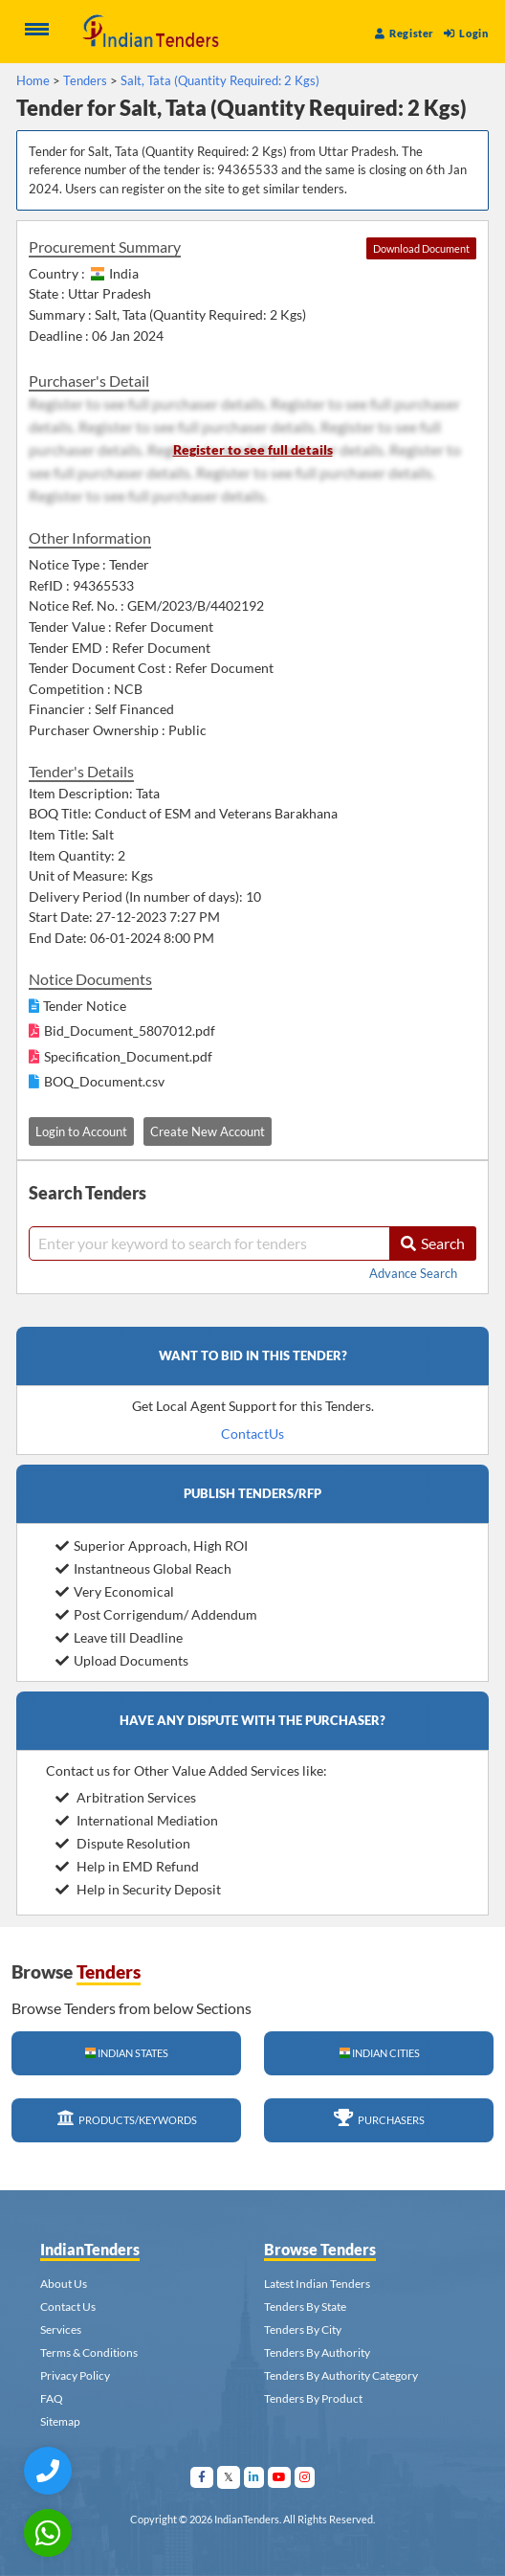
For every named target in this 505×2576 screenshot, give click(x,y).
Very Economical (114, 1591)
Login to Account (81, 1131)
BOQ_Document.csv (104, 1081)
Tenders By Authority (317, 2352)
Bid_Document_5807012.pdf (129, 1030)
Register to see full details (253, 449)
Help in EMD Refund (127, 1866)
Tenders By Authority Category (341, 2375)
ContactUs (252, 1433)
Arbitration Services (125, 1797)
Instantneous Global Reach (143, 1568)
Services (60, 2329)
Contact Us (68, 2306)
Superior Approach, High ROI (151, 1545)
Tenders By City (302, 2329)
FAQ (51, 2398)
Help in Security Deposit (138, 1889)
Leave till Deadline (119, 1637)
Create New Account (207, 1131)
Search (433, 1243)
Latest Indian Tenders (317, 2283)
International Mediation (136, 1820)
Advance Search (413, 1273)
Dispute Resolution (122, 1843)
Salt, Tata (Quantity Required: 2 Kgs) (220, 80)
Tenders (85, 80)
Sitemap (60, 2421)
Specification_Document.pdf (128, 1056)
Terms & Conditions (89, 2352)
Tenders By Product (313, 2398)
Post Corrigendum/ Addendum (156, 1614)
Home (33, 80)
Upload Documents (121, 1660)
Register (404, 33)
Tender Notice (84, 1005)
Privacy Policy (75, 2375)
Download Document (421, 248)
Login (466, 33)
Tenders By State (305, 2306)
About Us (63, 2283)
